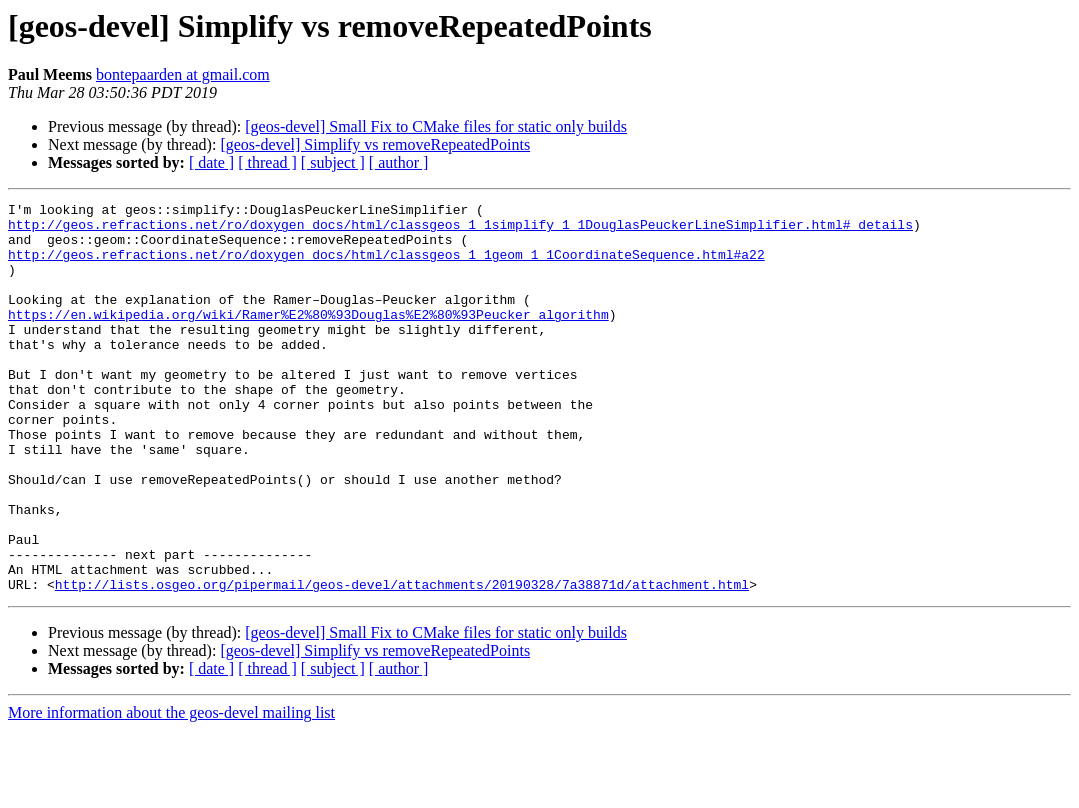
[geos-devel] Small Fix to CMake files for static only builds (436, 126)
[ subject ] (333, 162)
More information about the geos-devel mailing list (171, 790)
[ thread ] (267, 162)
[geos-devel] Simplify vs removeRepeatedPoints (375, 144)
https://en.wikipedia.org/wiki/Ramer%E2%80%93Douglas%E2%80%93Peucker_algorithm (308, 338)
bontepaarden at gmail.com (183, 74)
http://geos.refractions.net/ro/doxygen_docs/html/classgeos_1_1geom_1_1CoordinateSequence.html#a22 (386, 266)
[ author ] (399, 162)
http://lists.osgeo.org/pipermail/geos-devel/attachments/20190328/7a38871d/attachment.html (402, 662)
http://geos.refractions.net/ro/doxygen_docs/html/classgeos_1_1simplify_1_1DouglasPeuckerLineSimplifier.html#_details (460, 230)
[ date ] (211, 162)
